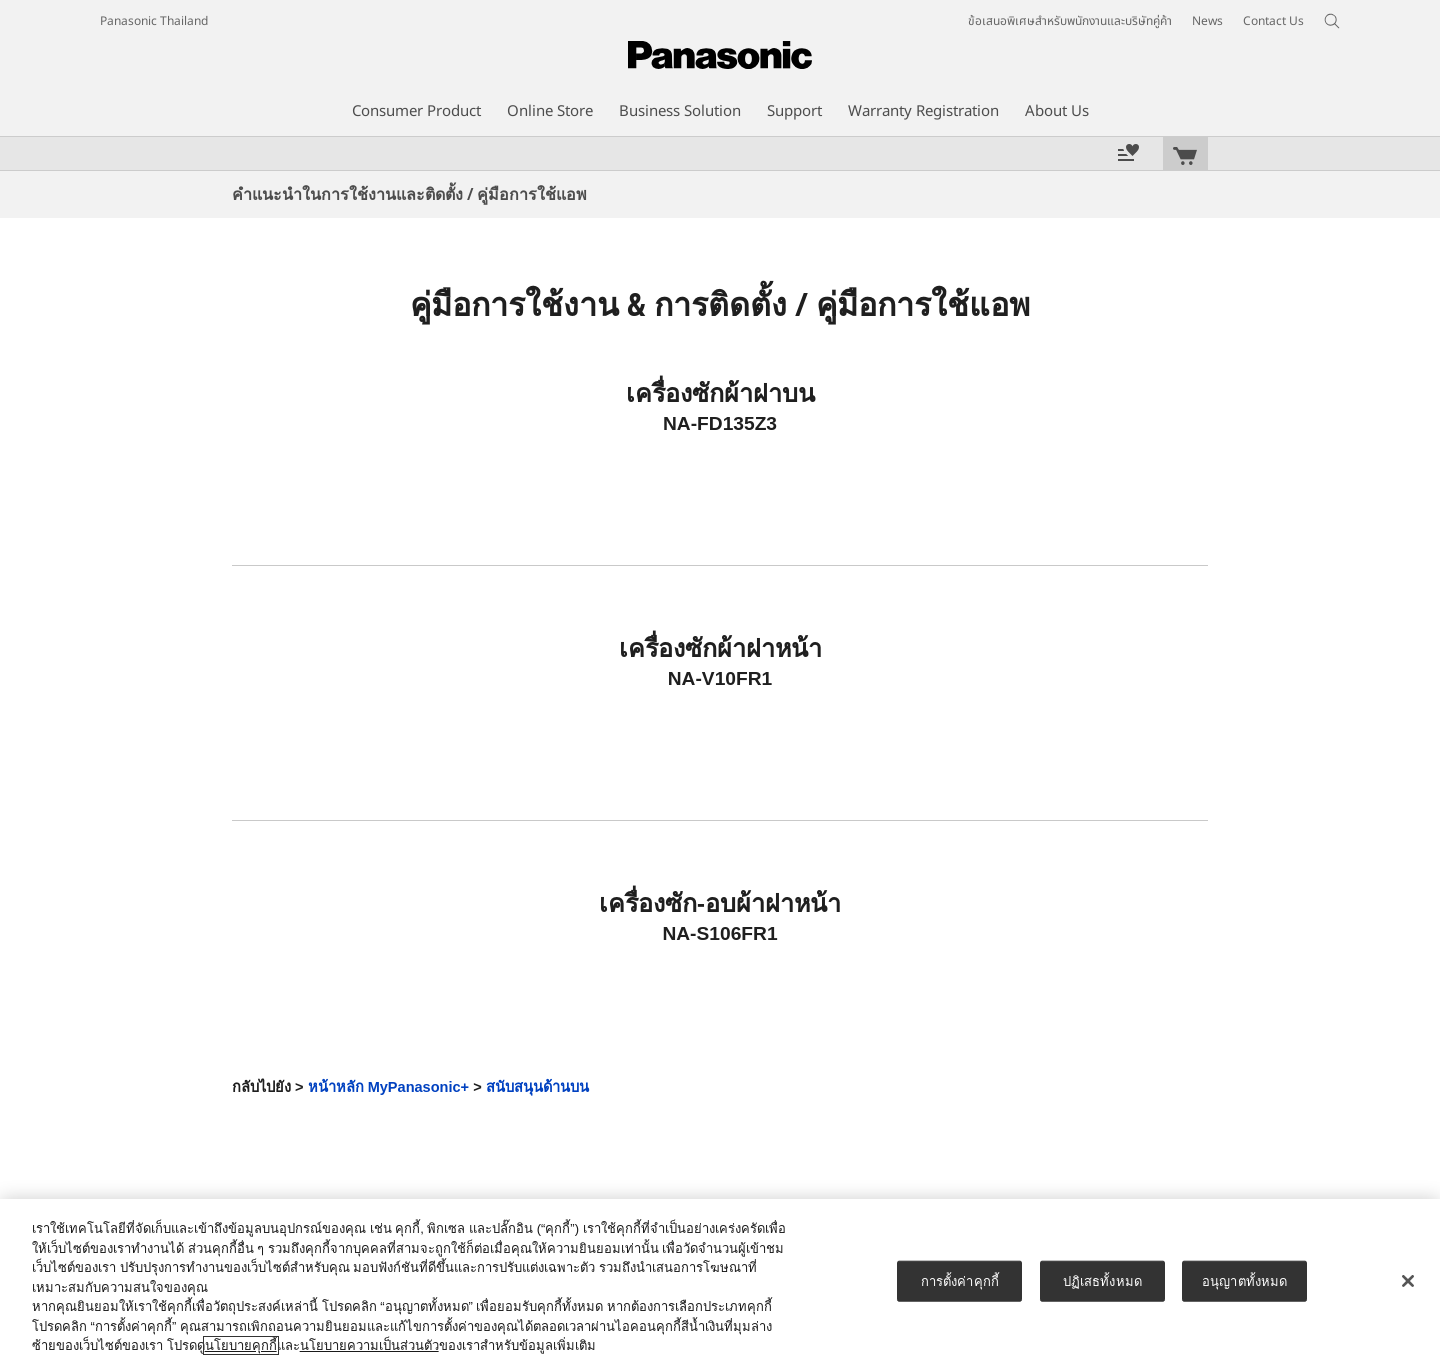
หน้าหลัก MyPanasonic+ (389, 1087)
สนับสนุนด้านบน (537, 1087)
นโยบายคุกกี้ (241, 1345)
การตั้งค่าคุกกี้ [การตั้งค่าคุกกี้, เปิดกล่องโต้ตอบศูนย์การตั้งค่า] (960, 1280)
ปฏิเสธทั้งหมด (1102, 1280)
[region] (720, 1282)
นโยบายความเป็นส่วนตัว (369, 1345)
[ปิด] (1408, 1281)
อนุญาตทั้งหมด (1244, 1280)
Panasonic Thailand (154, 21)
